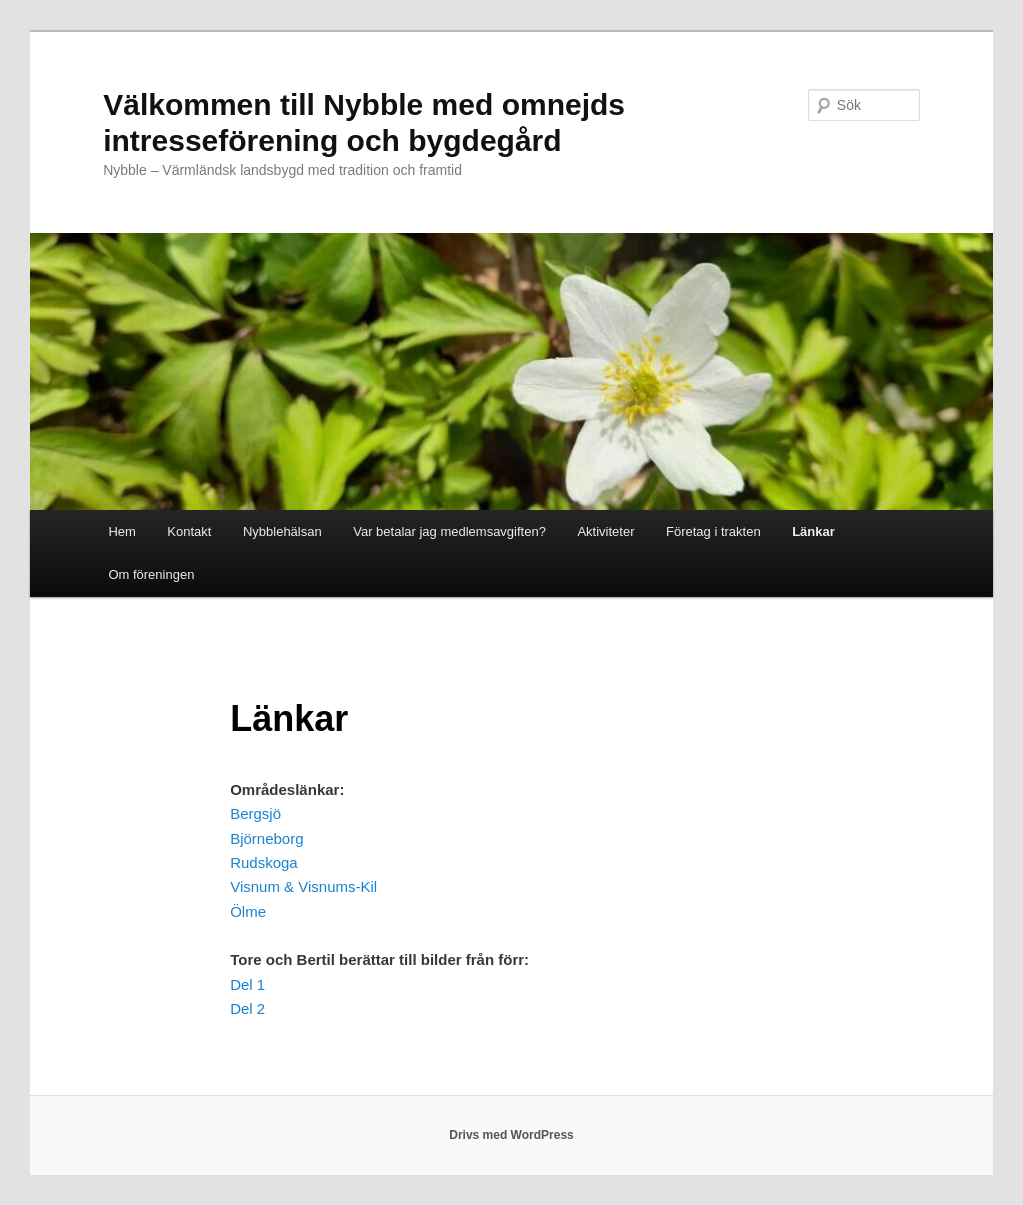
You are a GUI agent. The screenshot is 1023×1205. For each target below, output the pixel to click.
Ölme (248, 911)
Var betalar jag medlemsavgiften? (449, 531)
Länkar (813, 531)
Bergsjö (255, 813)
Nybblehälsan (282, 531)
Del (241, 1008)
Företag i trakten (713, 531)
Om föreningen (151, 574)
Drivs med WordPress (511, 1135)
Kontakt (189, 531)
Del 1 (247, 984)
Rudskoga (264, 862)
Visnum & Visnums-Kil (303, 886)
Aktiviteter (605, 531)
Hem (121, 531)
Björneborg (266, 838)
